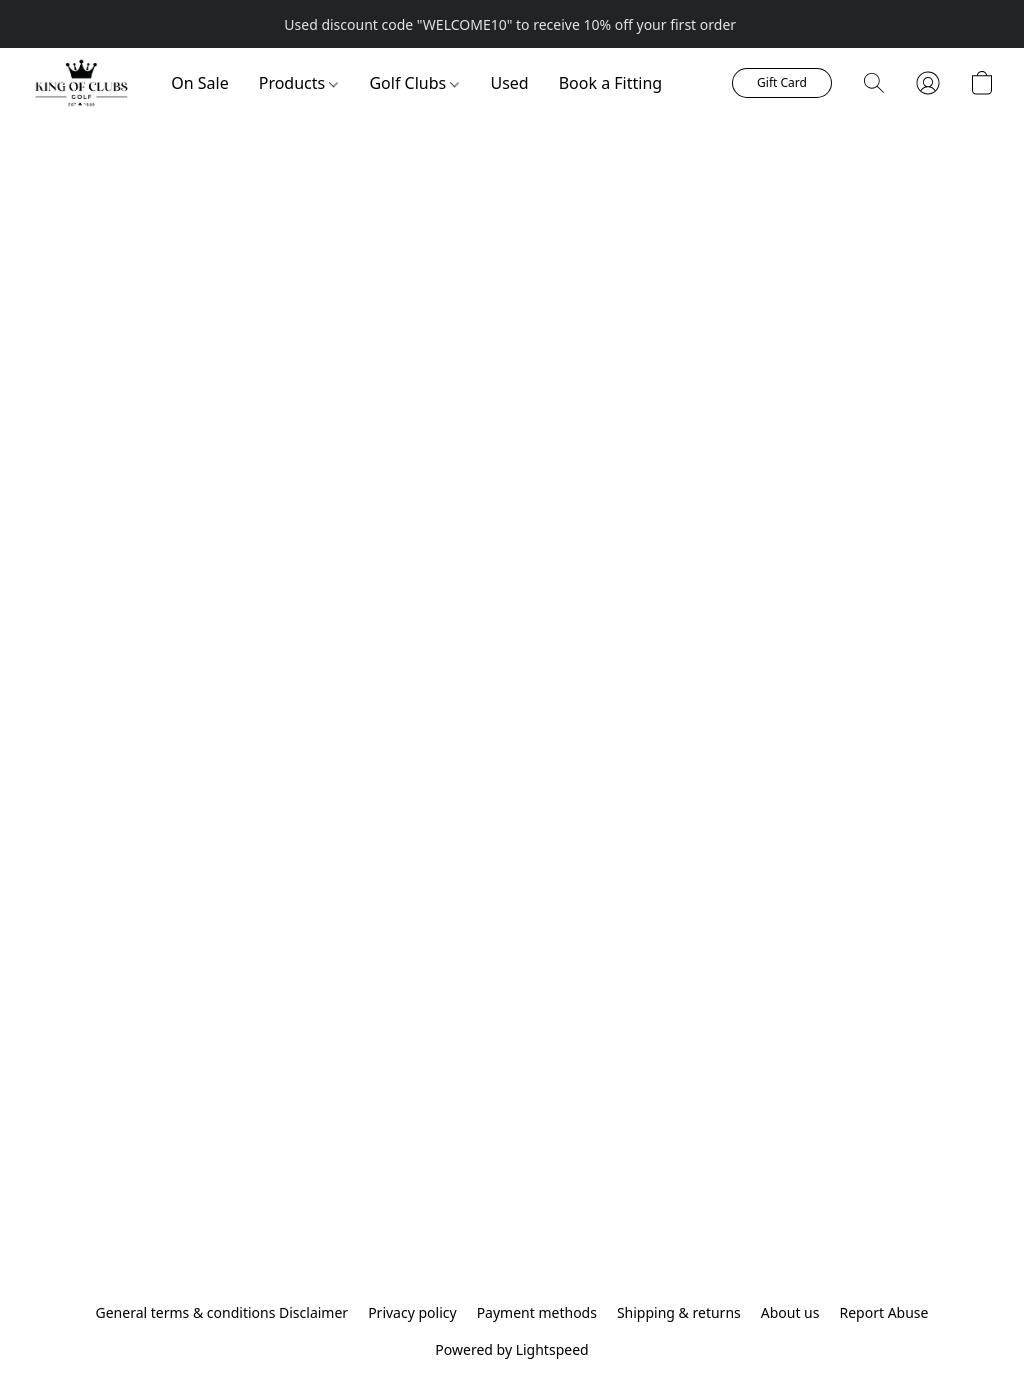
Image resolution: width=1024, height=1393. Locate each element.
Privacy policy (412, 1312)
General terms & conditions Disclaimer (222, 1312)
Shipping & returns (679, 1312)
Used (509, 83)
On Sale (199, 83)
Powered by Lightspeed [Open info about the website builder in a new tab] (511, 1349)
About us (790, 1312)
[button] (80, 83)
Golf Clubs (414, 83)
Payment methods (537, 1312)
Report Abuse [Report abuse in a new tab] (883, 1312)
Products (299, 83)
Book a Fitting (610, 83)
